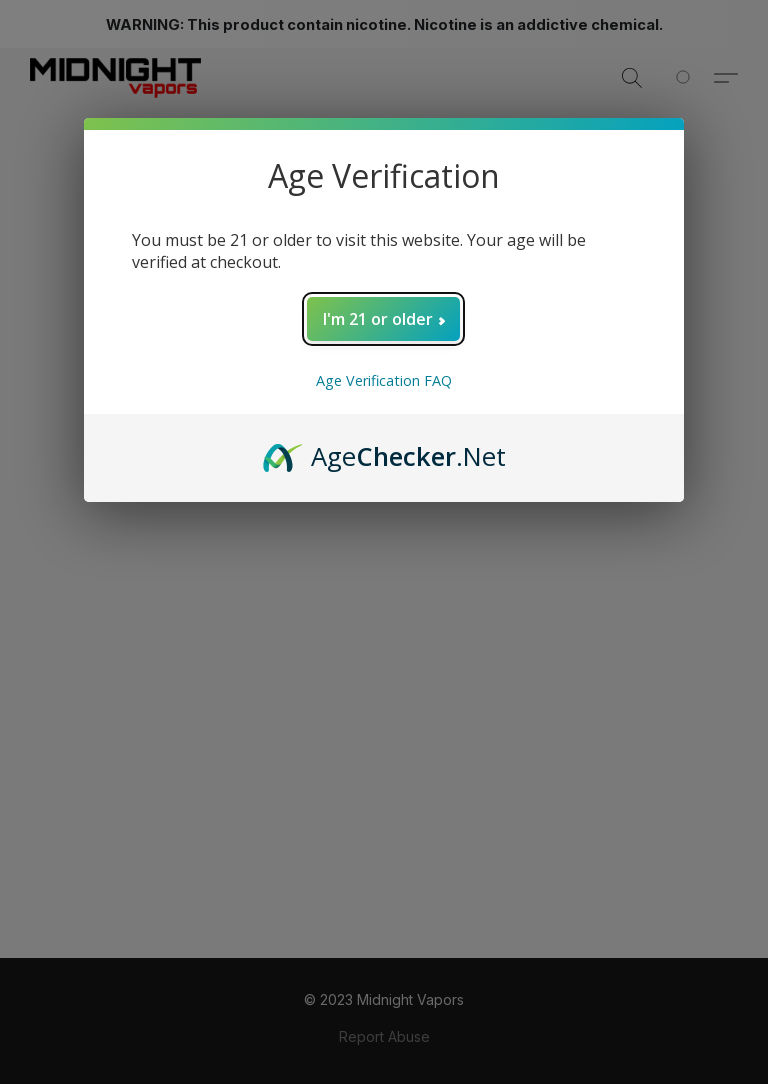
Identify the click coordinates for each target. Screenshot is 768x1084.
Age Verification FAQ (384, 380)
